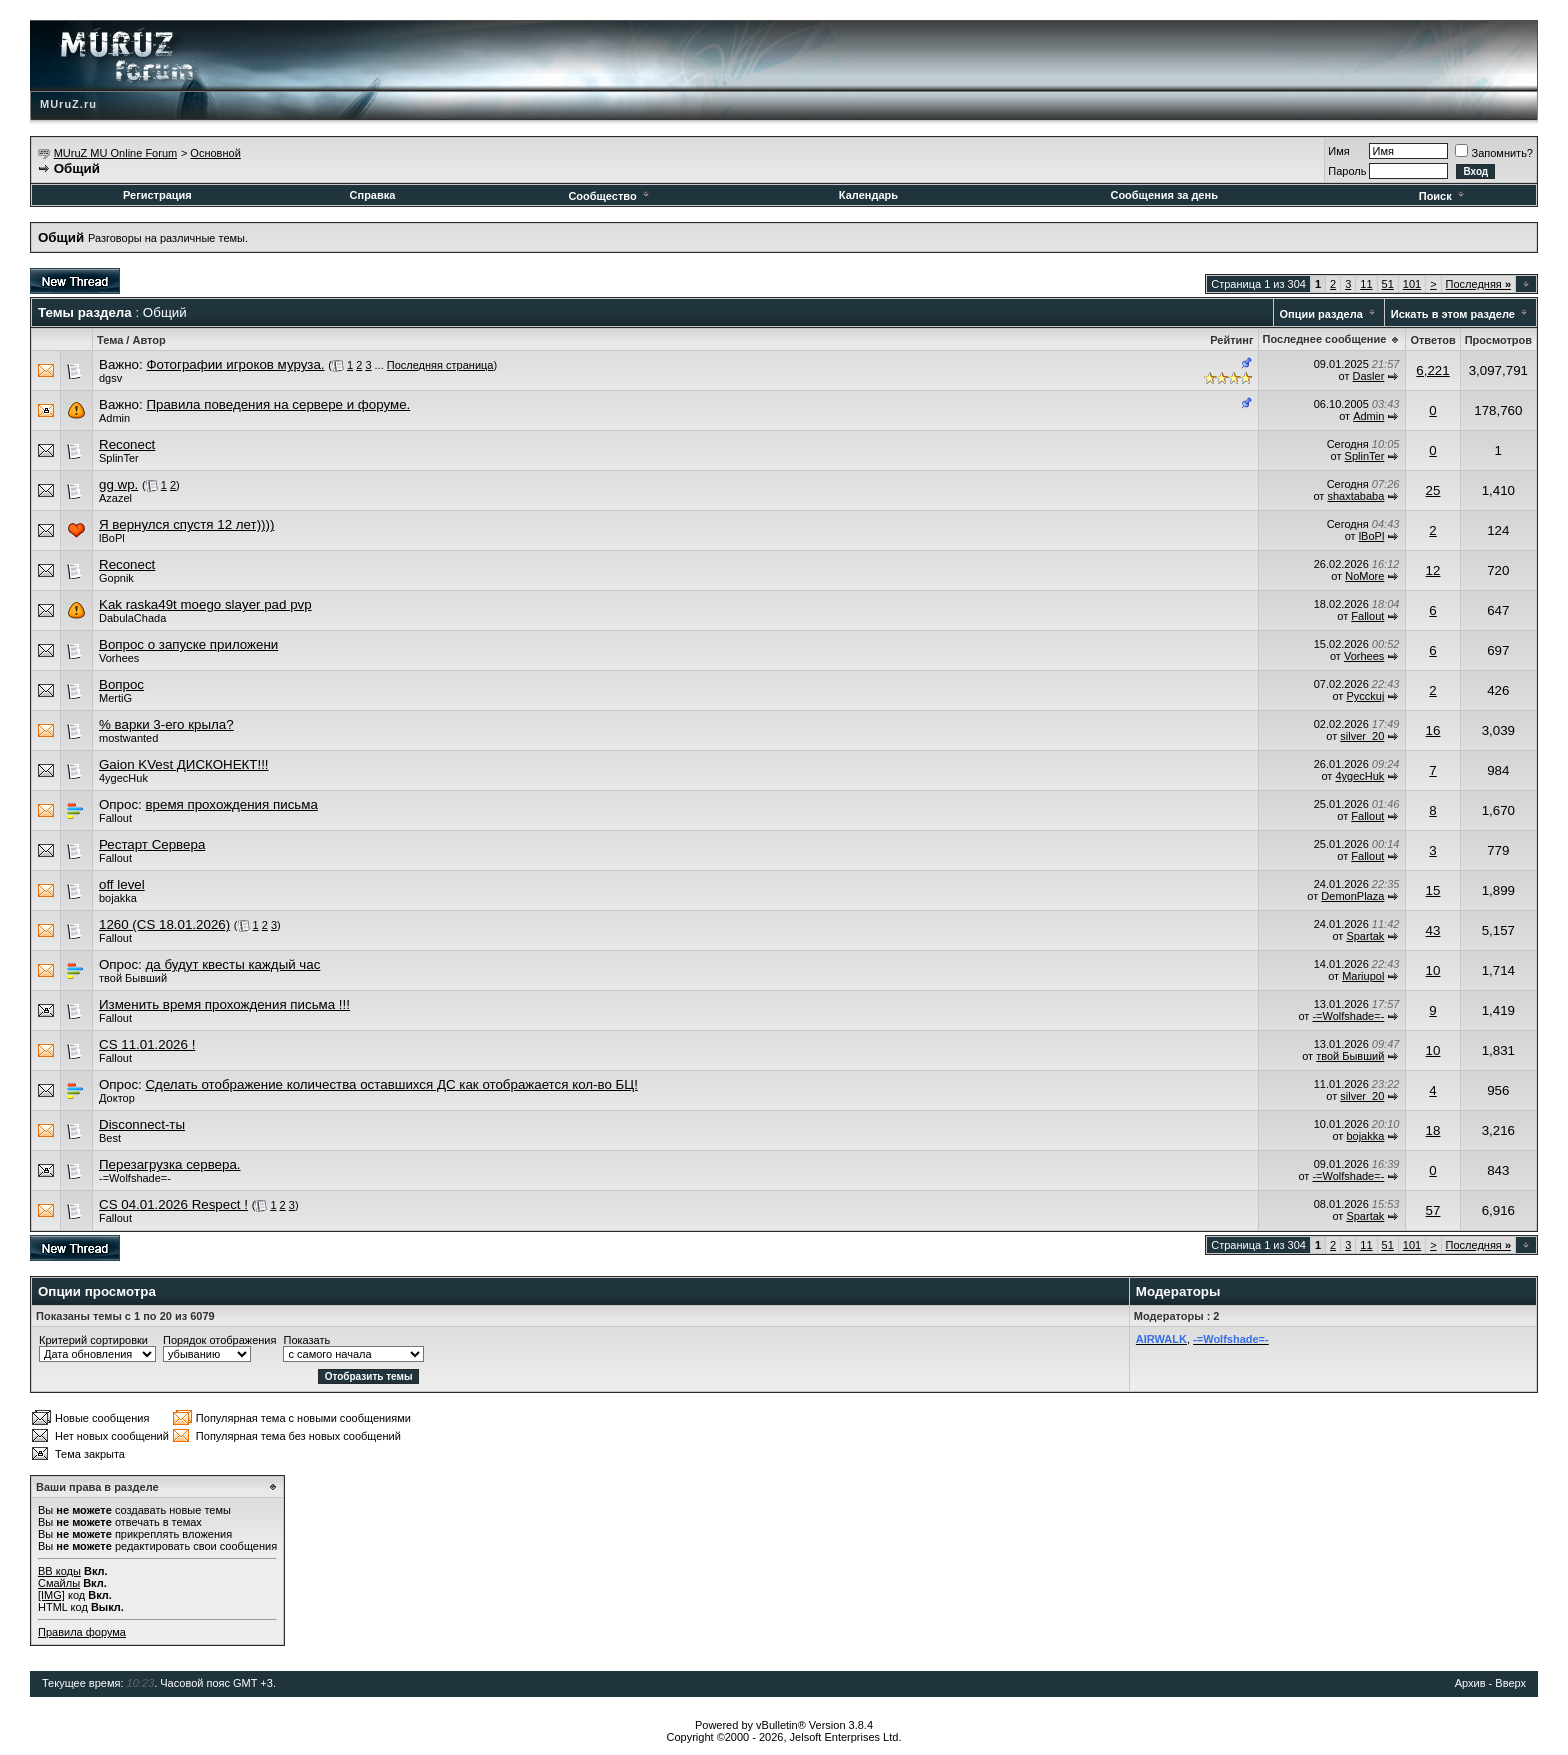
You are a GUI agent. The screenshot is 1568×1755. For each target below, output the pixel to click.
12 (1433, 570)
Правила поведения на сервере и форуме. (278, 404)
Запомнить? (1494, 153)
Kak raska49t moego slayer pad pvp (205, 604)
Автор (148, 340)
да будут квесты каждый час (232, 964)
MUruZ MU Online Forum (115, 153)
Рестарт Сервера (152, 844)
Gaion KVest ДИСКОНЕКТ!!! (184, 764)
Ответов (1432, 340)
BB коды (59, 1571)
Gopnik (116, 578)
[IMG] (51, 1595)
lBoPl (112, 538)
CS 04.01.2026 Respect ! (173, 1204)
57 (1433, 1210)
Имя (1338, 151)
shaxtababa (1355, 496)
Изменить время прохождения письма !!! (224, 1004)
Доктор (117, 1098)
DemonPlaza (1352, 896)
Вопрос (121, 684)
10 (1433, 970)
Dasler (1369, 376)
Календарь (868, 195)
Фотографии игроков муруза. (235, 364)
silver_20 (1362, 736)
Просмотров (1498, 340)
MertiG (115, 698)
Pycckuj (1365, 696)
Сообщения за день (1163, 195)
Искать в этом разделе (1453, 314)
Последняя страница (440, 365)
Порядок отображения (219, 1340)
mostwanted (128, 738)
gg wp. (118, 484)
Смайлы (59, 1583)
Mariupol (1363, 976)
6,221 (1432, 370)
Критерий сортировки (93, 1340)
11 (1366, 284)
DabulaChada (132, 618)
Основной (215, 153)
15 (1433, 890)
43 (1433, 930)
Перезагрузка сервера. (170, 1164)
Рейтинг (1231, 340)
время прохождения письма (231, 804)
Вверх (1510, 1683)
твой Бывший (133, 978)
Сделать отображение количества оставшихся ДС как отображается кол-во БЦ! (391, 1084)
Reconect (127, 444)
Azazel (115, 498)
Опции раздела (1321, 314)
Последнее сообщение (1325, 339)
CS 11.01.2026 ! (147, 1044)
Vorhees (119, 658)
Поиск (1443, 196)
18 (1433, 1130)
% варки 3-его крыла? (166, 724)
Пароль (1347, 171)
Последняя (1478, 284)
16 (1433, 730)
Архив (1470, 1683)
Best (110, 1138)
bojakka (118, 898)
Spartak (1365, 936)
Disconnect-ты (142, 1124)
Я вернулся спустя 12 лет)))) (186, 524)
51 (1388, 284)
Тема (110, 340)
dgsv (110, 378)
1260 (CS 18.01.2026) (164, 924)
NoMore (1364, 576)
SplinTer (119, 458)
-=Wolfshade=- (1348, 1016)
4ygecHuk (123, 778)
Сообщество (609, 196)
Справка (373, 195)
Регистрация (157, 195)
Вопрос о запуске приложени (188, 644)
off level (122, 884)
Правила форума (82, 1632)
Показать (306, 1340)
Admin (114, 418)
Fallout (1367, 616)
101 (1412, 284)
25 (1433, 490)
